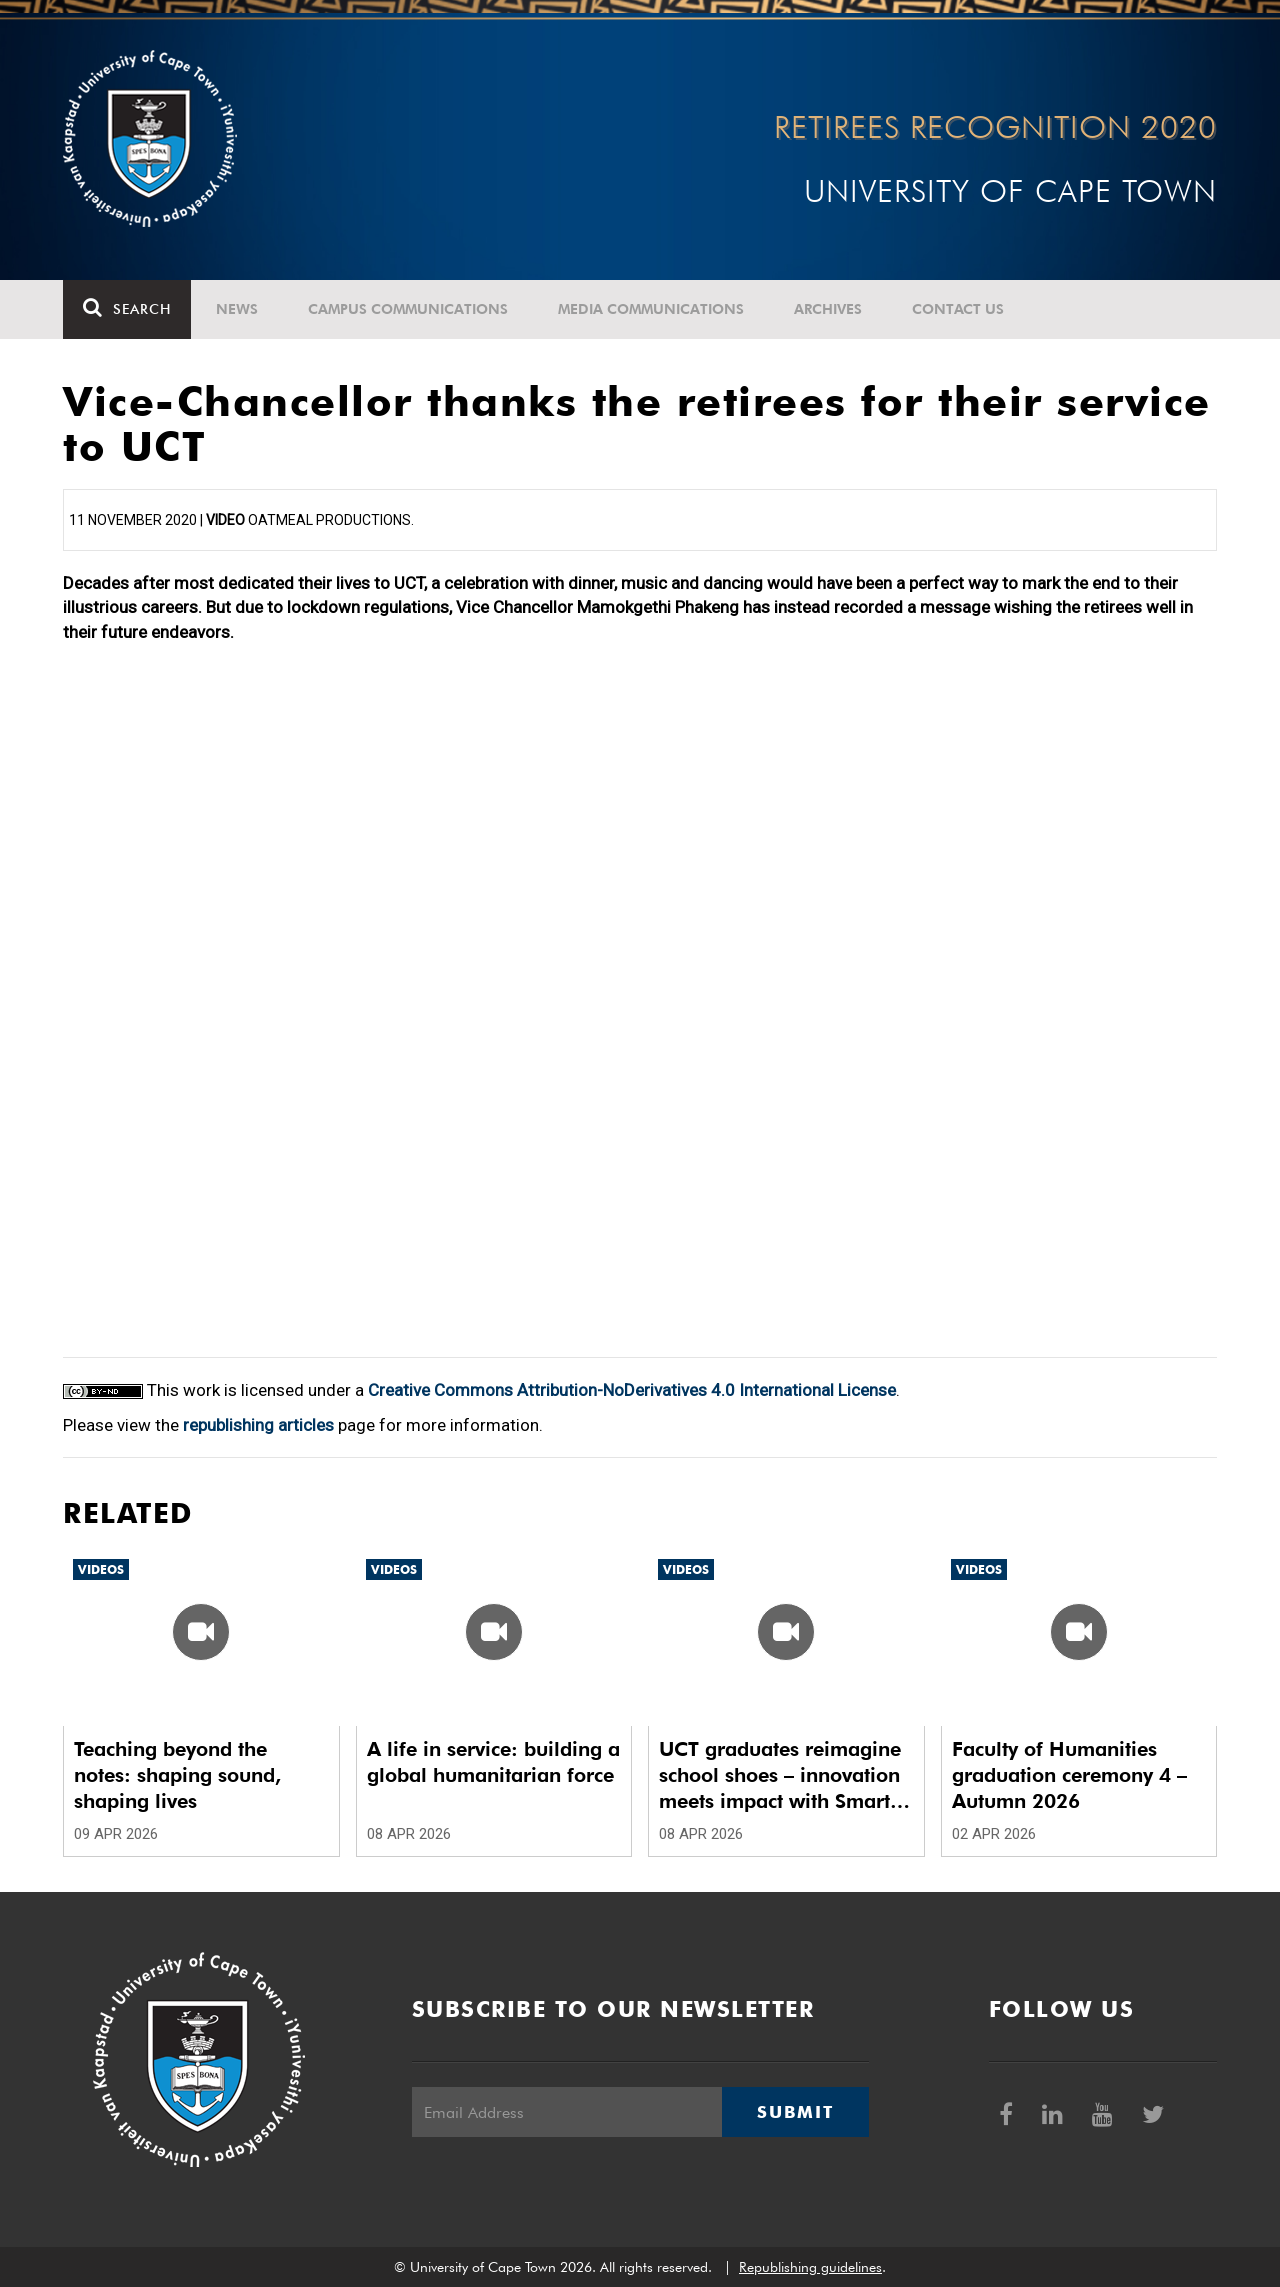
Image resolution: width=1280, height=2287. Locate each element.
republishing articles (258, 1425)
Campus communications (408, 309)
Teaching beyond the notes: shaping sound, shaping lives (177, 1775)
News (237, 309)
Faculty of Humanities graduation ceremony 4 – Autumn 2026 (1069, 1775)
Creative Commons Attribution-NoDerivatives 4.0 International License (632, 1390)
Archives (828, 309)
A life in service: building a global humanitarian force (493, 1762)
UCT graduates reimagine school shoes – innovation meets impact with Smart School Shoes (780, 1775)
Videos (101, 1569)
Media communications (651, 309)
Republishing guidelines (810, 2267)
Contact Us (958, 309)
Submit (795, 2112)
